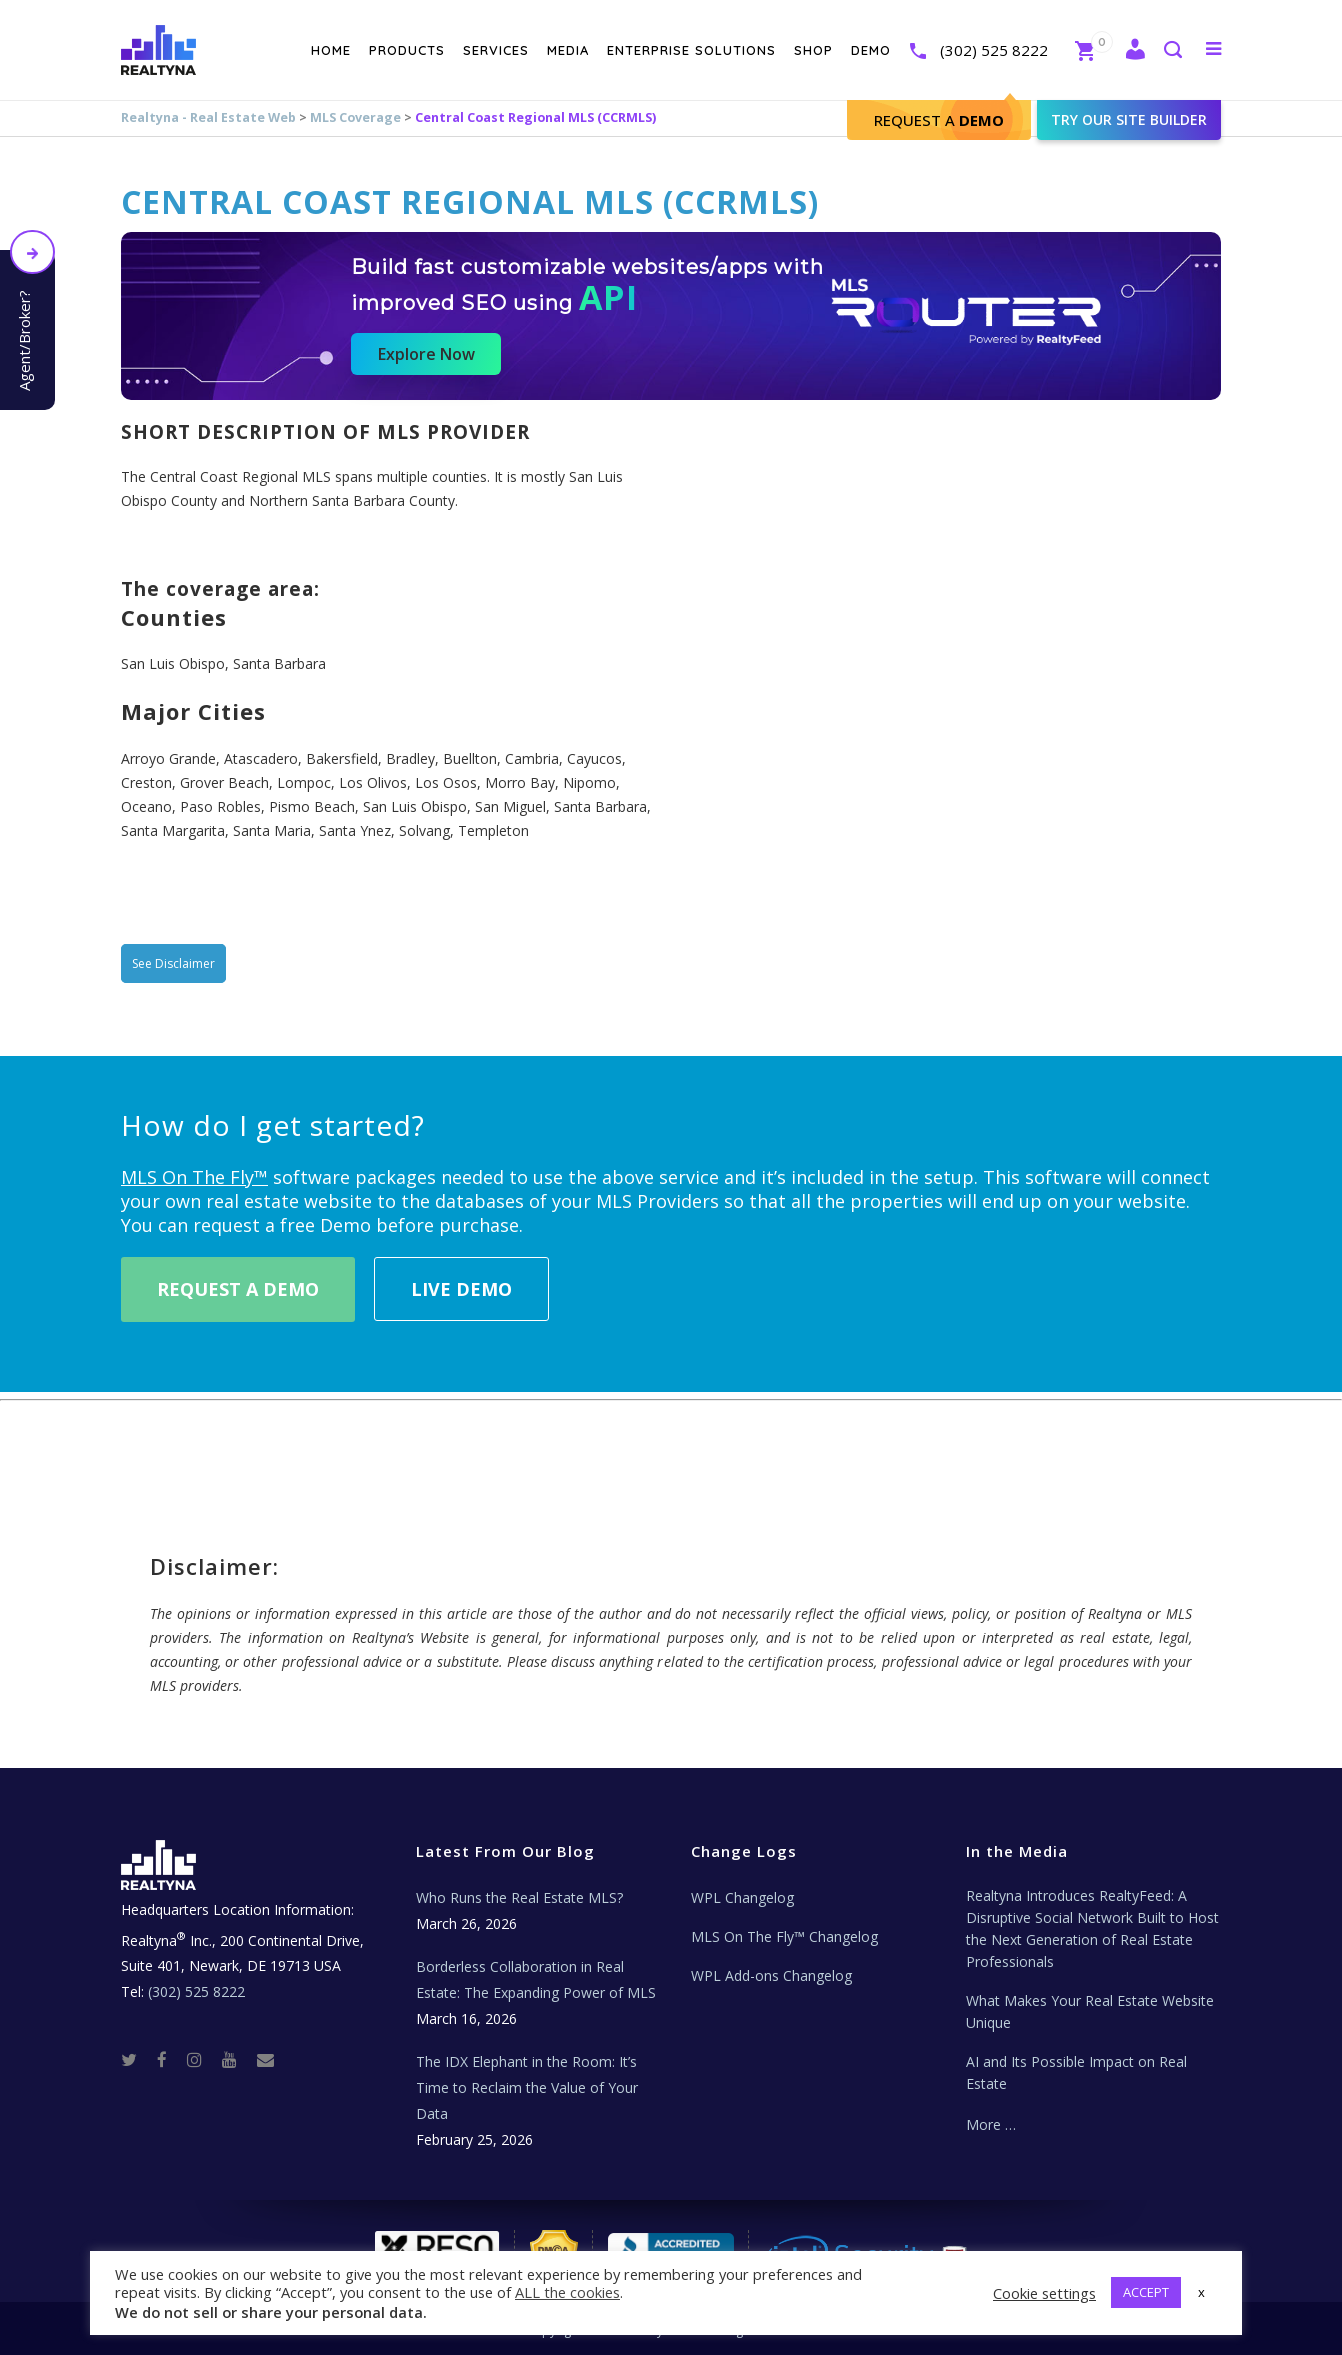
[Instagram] (202, 2058)
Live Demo (461, 1289)
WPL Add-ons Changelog (771, 1975)
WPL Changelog (742, 1897)
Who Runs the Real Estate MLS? (519, 1897)
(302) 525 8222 (994, 50)
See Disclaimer (173, 963)
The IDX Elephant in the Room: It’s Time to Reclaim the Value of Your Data (527, 2087)
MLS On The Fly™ (194, 1177)
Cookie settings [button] (1044, 2293)
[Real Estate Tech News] (265, 2058)
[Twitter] (137, 2058)
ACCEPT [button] (1146, 2292)
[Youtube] (237, 2058)
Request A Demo (238, 1289)
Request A (939, 120)
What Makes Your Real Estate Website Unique (1090, 2011)
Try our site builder (1129, 119)
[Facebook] (170, 2058)
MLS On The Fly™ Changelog (784, 1936)
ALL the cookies (567, 2292)
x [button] (1201, 2292)
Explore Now (426, 354)
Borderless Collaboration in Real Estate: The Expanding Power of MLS (536, 1979)
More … (991, 2124)
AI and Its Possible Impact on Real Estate (1076, 2072)
